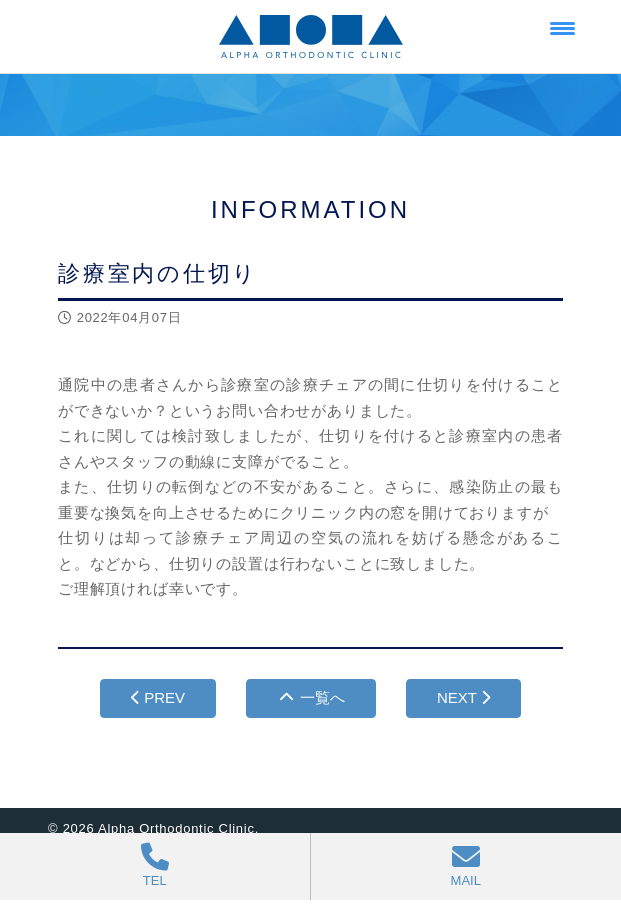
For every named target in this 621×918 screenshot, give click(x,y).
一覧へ (311, 697)
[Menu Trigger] (562, 27)
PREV (158, 697)
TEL (155, 865)
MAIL (466, 865)
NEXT (463, 697)
